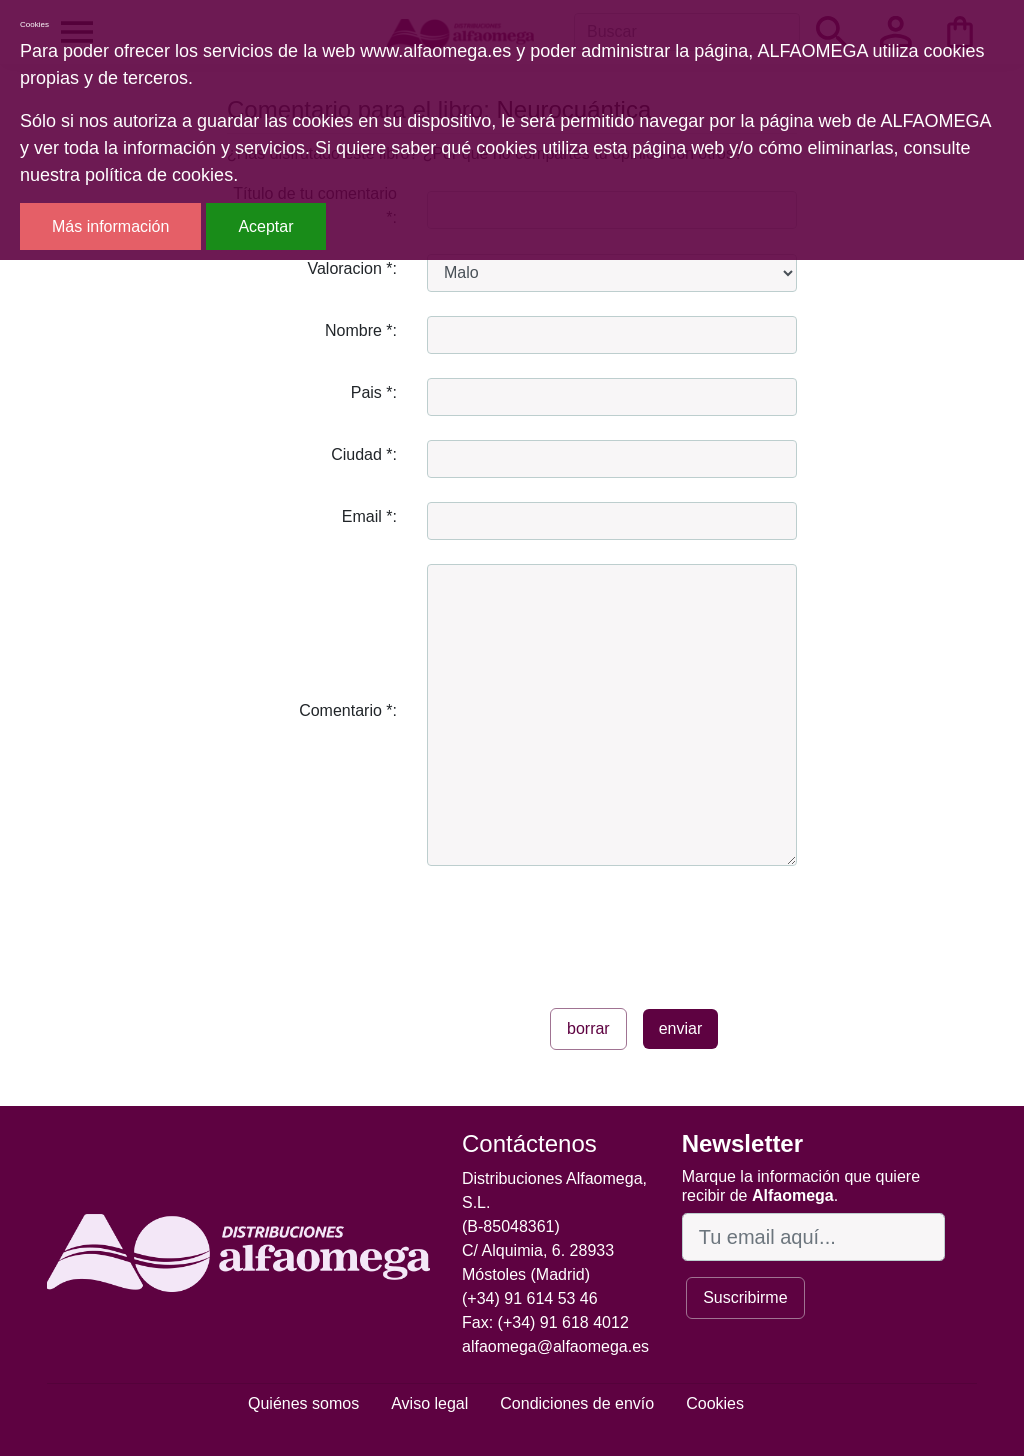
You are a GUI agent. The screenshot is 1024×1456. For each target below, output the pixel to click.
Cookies (715, 1403)
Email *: (369, 516)
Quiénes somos (303, 1403)
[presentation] (579, 929)
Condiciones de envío (577, 1403)
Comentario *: (348, 710)
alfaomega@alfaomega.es (555, 1346)
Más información (110, 226)
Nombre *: (361, 330)
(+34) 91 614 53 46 (530, 1298)
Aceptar (265, 226)
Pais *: (374, 392)
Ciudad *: (364, 454)
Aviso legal (429, 1403)
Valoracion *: (352, 268)
